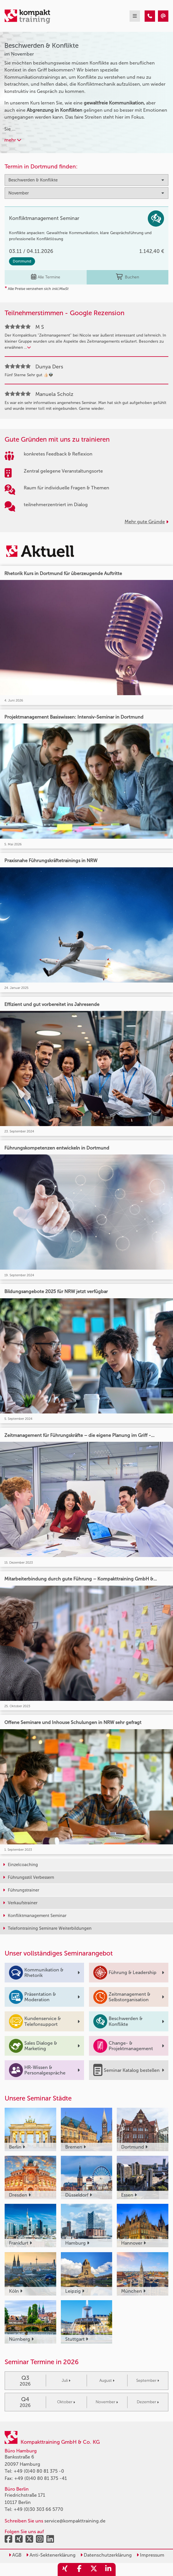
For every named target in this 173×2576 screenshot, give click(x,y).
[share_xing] (65, 2569)
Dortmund (22, 261)
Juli (66, 2380)
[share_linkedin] (108, 2569)
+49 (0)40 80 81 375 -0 (39, 2471)
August (106, 2380)
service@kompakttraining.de (74, 2521)
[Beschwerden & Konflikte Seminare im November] (150, 16)
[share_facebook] (79, 2569)
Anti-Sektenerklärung (51, 2555)
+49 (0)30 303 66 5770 (38, 2509)
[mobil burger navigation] (135, 16)
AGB (15, 2555)
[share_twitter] (94, 2569)
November (107, 2401)
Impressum (150, 2555)
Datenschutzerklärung (106, 2555)
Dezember (148, 2401)
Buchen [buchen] (127, 277)
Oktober (66, 2401)
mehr (12, 140)
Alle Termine (45, 277)
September (147, 2380)
